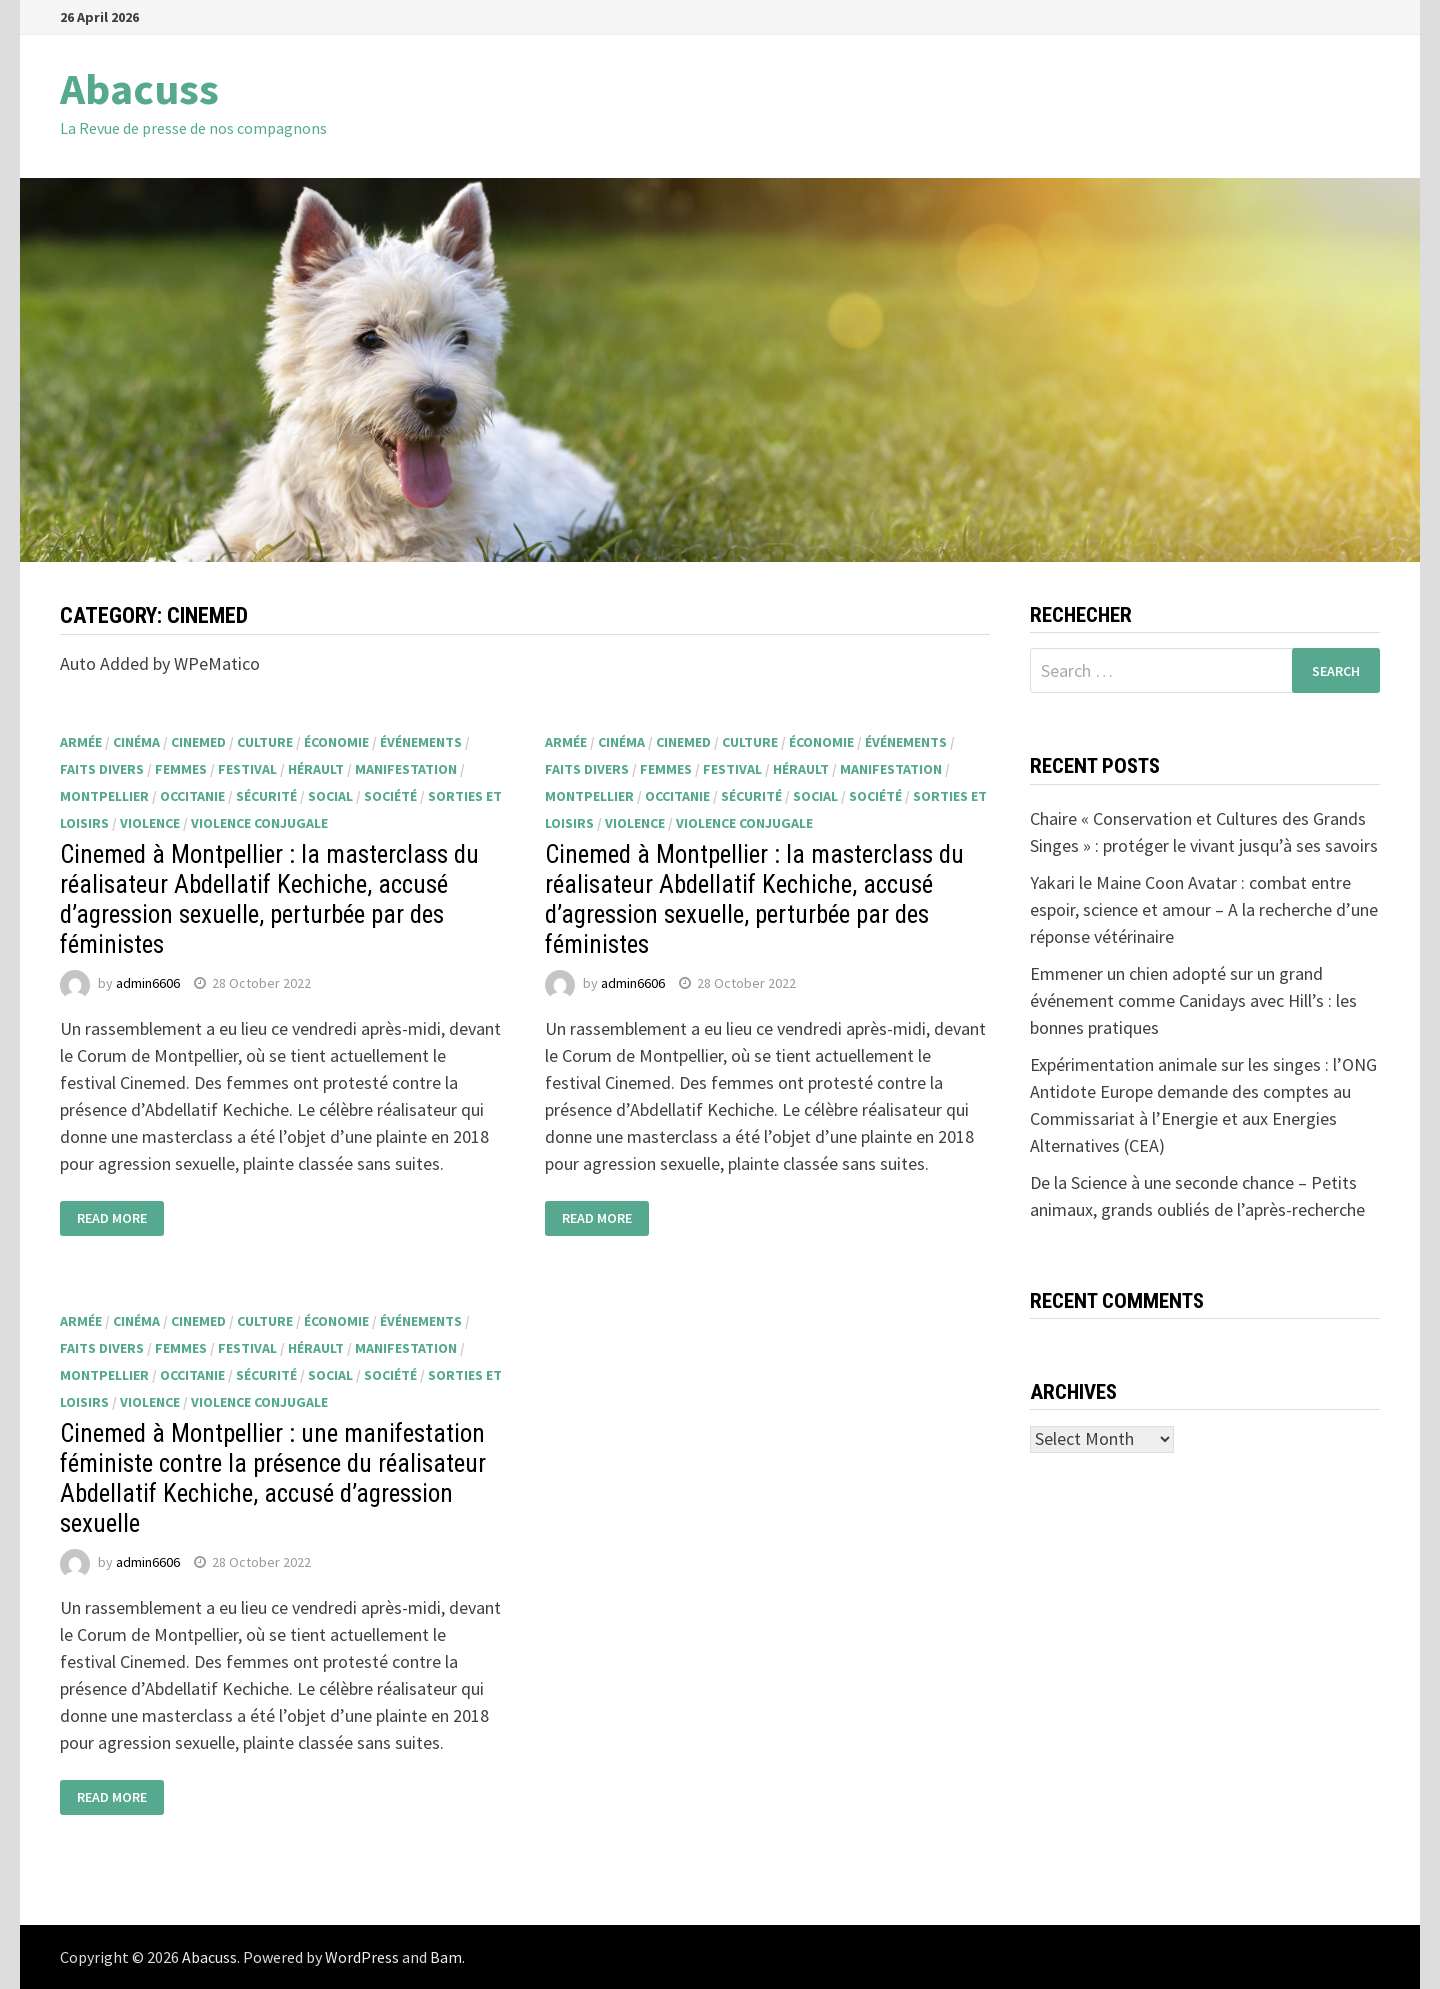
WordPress (362, 1957)
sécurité (266, 796)
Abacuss (139, 88)
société (390, 796)
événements (421, 742)
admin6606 (148, 983)
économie (336, 742)
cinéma (136, 742)
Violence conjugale (259, 823)
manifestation (406, 769)
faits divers (102, 769)
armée (81, 742)
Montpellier (104, 796)
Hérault (316, 769)
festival (247, 769)
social (330, 796)
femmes (181, 769)
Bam (446, 1957)
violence (150, 823)
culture (265, 742)
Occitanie (192, 796)
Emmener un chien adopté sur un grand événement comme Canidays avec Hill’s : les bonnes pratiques (1193, 1000)
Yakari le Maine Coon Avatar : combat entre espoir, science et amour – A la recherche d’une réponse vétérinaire (1204, 909)
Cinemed (198, 742)
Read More (112, 1219)
